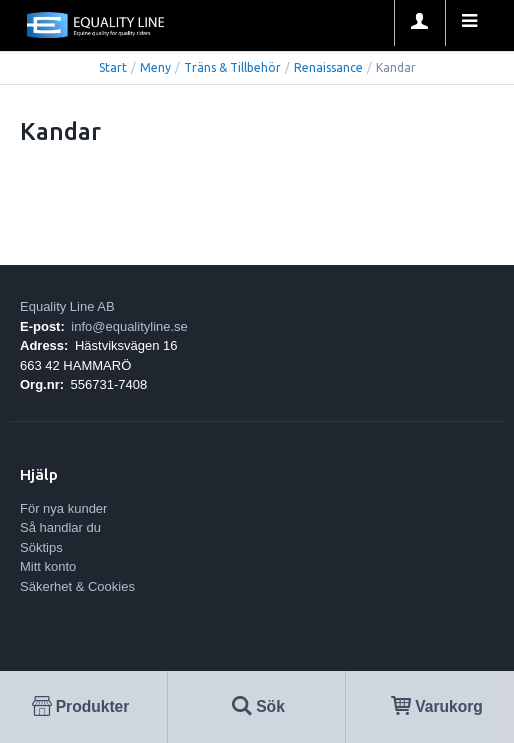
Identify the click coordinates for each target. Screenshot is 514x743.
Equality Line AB (67, 306)
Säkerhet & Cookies (77, 586)
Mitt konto (48, 566)
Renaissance (328, 67)
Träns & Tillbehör (232, 67)
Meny (155, 67)
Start (113, 67)
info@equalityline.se (129, 326)
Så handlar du (60, 527)
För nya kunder (63, 508)
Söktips (41, 547)
